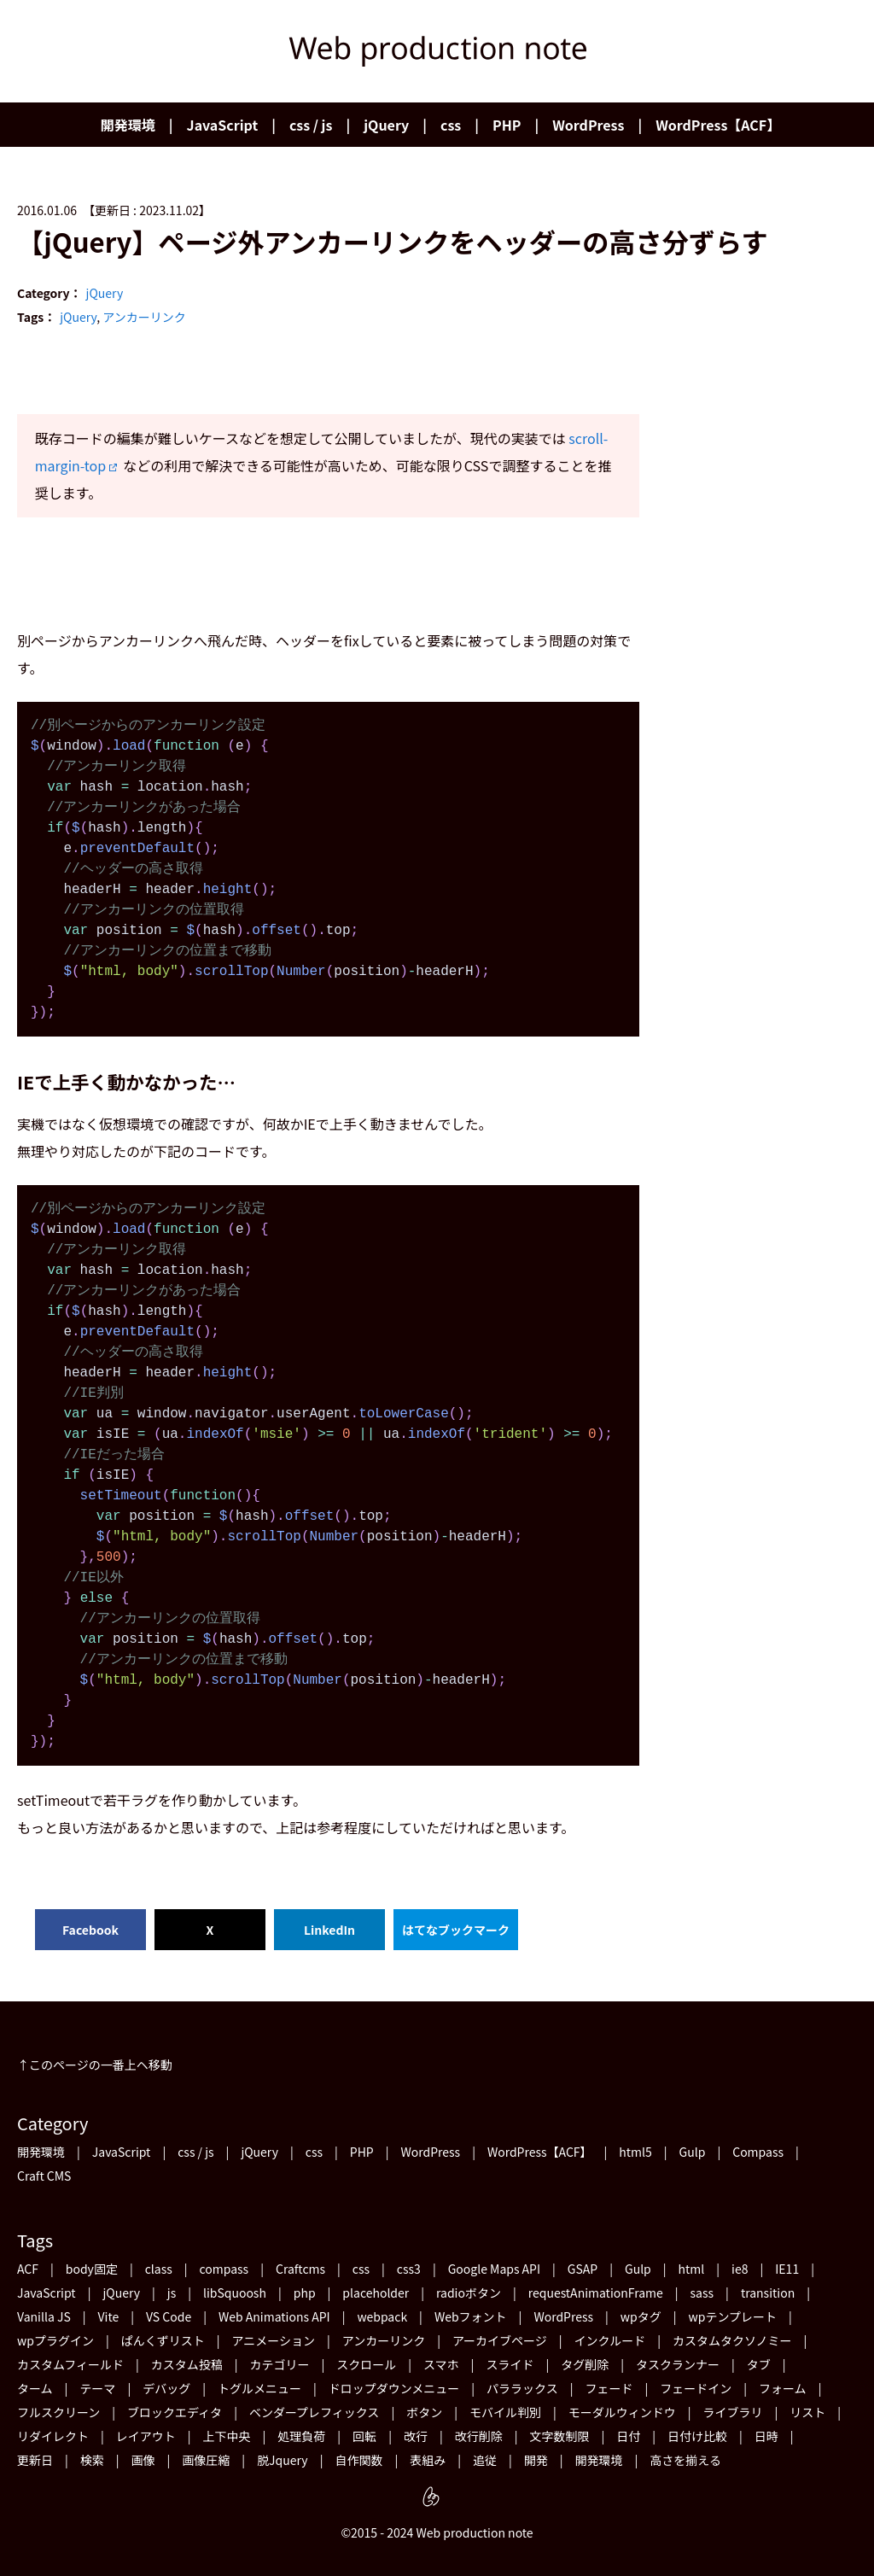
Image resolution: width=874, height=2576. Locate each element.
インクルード (610, 2340)
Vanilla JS (44, 2316)
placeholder (375, 2292)
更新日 (35, 2459)
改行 (416, 2436)
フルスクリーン (58, 2412)
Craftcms (300, 2268)
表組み (428, 2459)
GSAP (582, 2268)
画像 (143, 2459)
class (158, 2268)
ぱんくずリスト (163, 2340)
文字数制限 (559, 2436)
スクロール (366, 2364)
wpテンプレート (733, 2316)
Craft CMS (44, 2175)
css (450, 124)
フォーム (783, 2388)
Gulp (692, 2151)
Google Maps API (494, 2268)
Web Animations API (274, 2316)
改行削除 (479, 2436)
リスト (807, 2412)
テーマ (97, 2388)
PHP (506, 124)
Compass (758, 2151)
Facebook (90, 1929)
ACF (27, 2268)
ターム (35, 2388)
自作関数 (358, 2459)
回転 (364, 2436)
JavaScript (223, 124)
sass (702, 2292)
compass (224, 2268)
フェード (608, 2388)
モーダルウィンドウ (622, 2412)
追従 (485, 2459)
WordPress (588, 124)
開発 (536, 2459)
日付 (628, 2436)
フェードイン (695, 2388)
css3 (409, 2268)
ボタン (424, 2412)
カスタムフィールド (70, 2364)
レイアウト (146, 2436)
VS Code (168, 2316)
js (171, 2292)
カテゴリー (279, 2364)
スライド (509, 2364)
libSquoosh (234, 2292)
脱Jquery (282, 2459)
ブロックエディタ (174, 2412)
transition (768, 2292)
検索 (92, 2459)
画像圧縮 (206, 2459)
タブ (759, 2364)
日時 (766, 2436)
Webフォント (470, 2316)
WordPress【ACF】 (718, 124)
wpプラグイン (55, 2340)
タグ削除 (585, 2364)
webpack (382, 2316)
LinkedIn (329, 1929)
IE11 (787, 2268)
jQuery (386, 124)
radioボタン (468, 2292)
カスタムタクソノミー (732, 2340)
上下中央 (227, 2436)
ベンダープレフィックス (314, 2412)
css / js (311, 124)
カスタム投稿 (187, 2364)
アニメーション (272, 2340)
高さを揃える (685, 2459)
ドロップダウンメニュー (394, 2388)
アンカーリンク (143, 316)
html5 (635, 2151)
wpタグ (641, 2316)
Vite (108, 2316)
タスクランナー (678, 2364)
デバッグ (166, 2388)
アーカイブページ (499, 2340)
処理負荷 (301, 2436)
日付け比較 (697, 2436)
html (692, 2268)
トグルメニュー (259, 2388)
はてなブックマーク (456, 1929)
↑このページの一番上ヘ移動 (94, 2064)
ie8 (739, 2268)
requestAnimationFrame (595, 2292)
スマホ (441, 2364)
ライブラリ (733, 2412)
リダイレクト (53, 2436)
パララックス (522, 2388)
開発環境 (128, 124)
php (305, 2292)
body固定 (92, 2268)
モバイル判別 (505, 2412)
